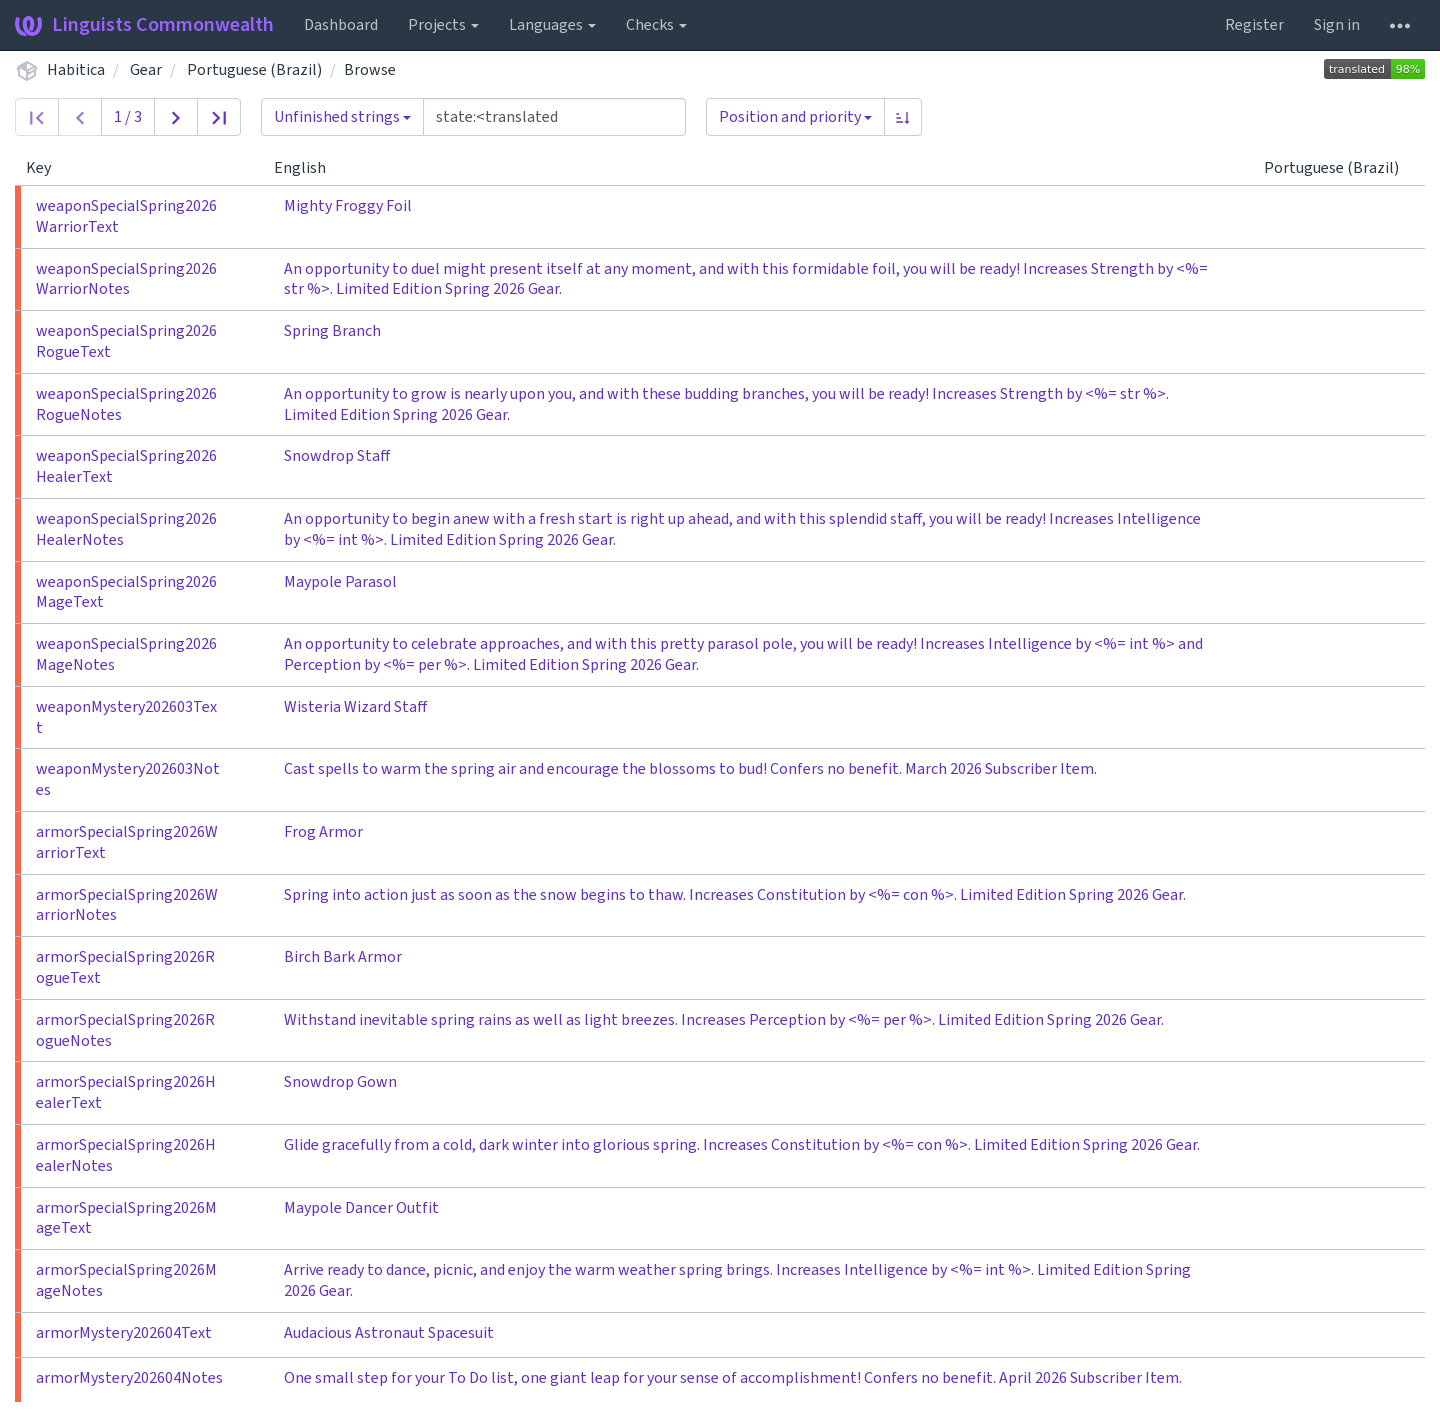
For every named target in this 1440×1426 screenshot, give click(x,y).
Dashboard (341, 25)
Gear (146, 70)
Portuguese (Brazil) (254, 70)
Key (46, 168)
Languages (552, 25)
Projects (443, 25)
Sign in (1337, 25)
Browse (370, 70)
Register (1254, 25)
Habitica (76, 70)
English (308, 168)
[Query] (554, 117)
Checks (656, 25)
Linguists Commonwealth (144, 25)
